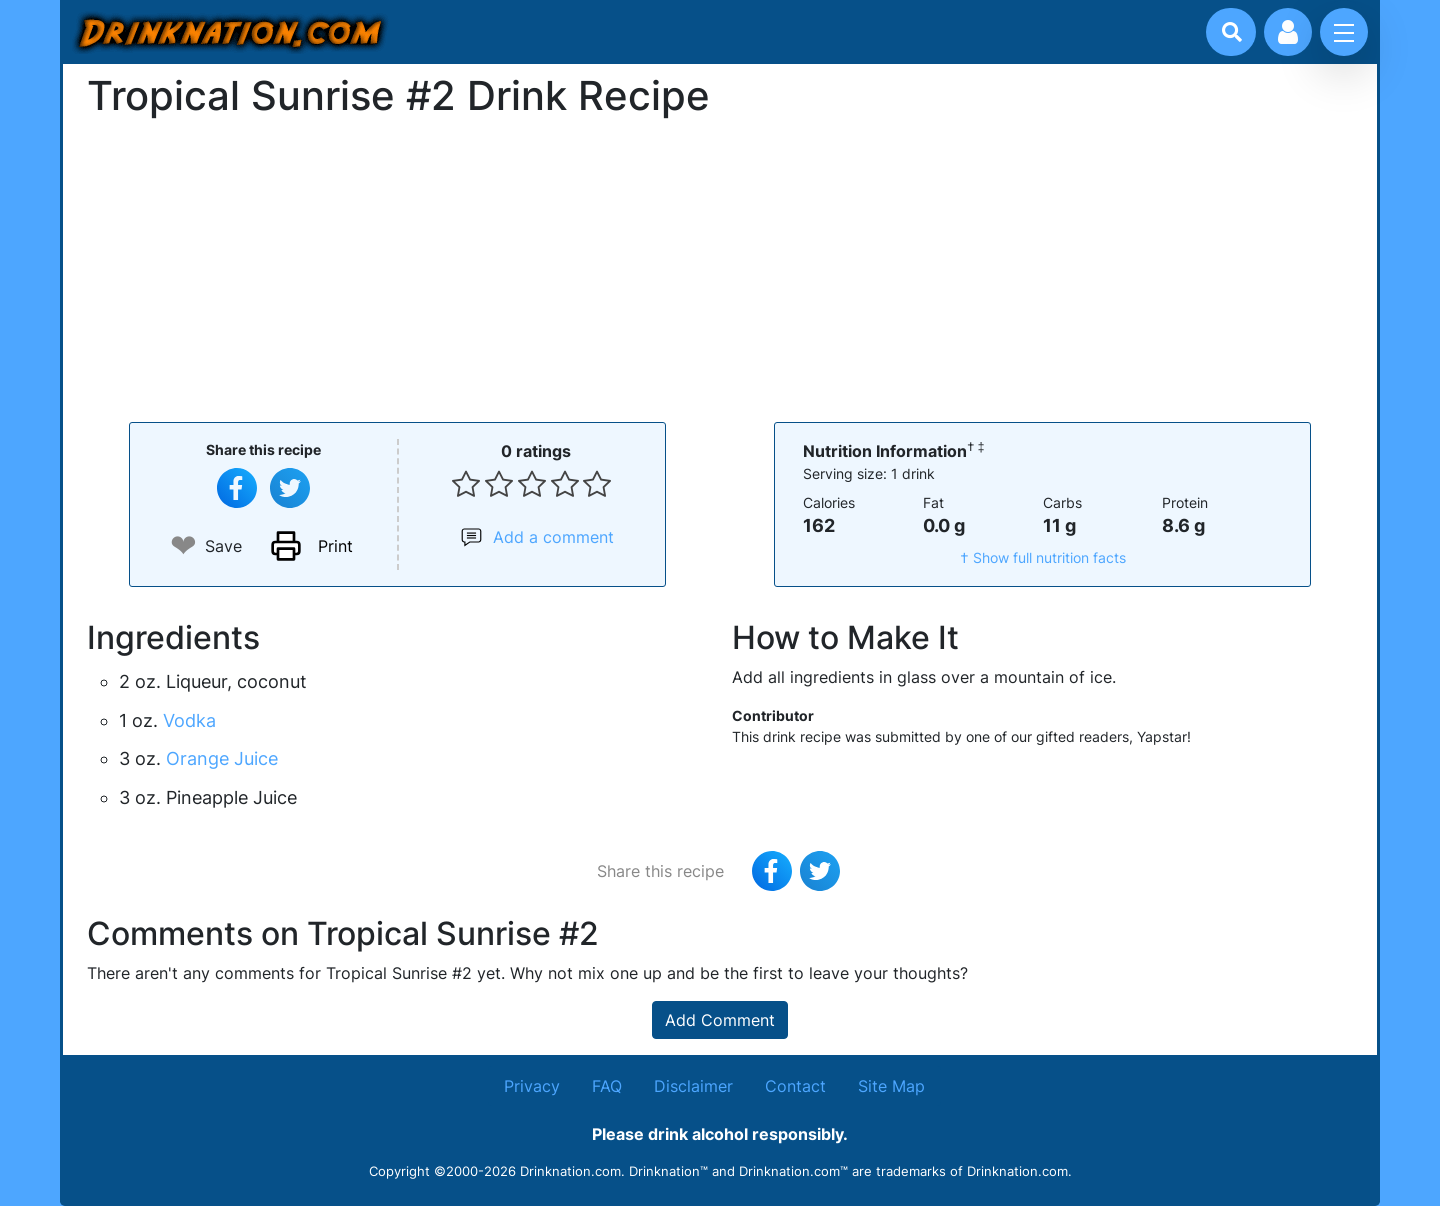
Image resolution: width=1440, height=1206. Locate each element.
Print (335, 546)
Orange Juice (222, 758)
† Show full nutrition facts (1043, 557)
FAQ (607, 1086)
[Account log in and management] (1288, 32)
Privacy (532, 1086)
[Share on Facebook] (237, 488)
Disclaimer (693, 1086)
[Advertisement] (720, 268)
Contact (795, 1086)
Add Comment (720, 1020)
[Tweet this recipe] (290, 488)
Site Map (891, 1086)
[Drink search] (1232, 32)
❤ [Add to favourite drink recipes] (183, 545)
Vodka (189, 720)
